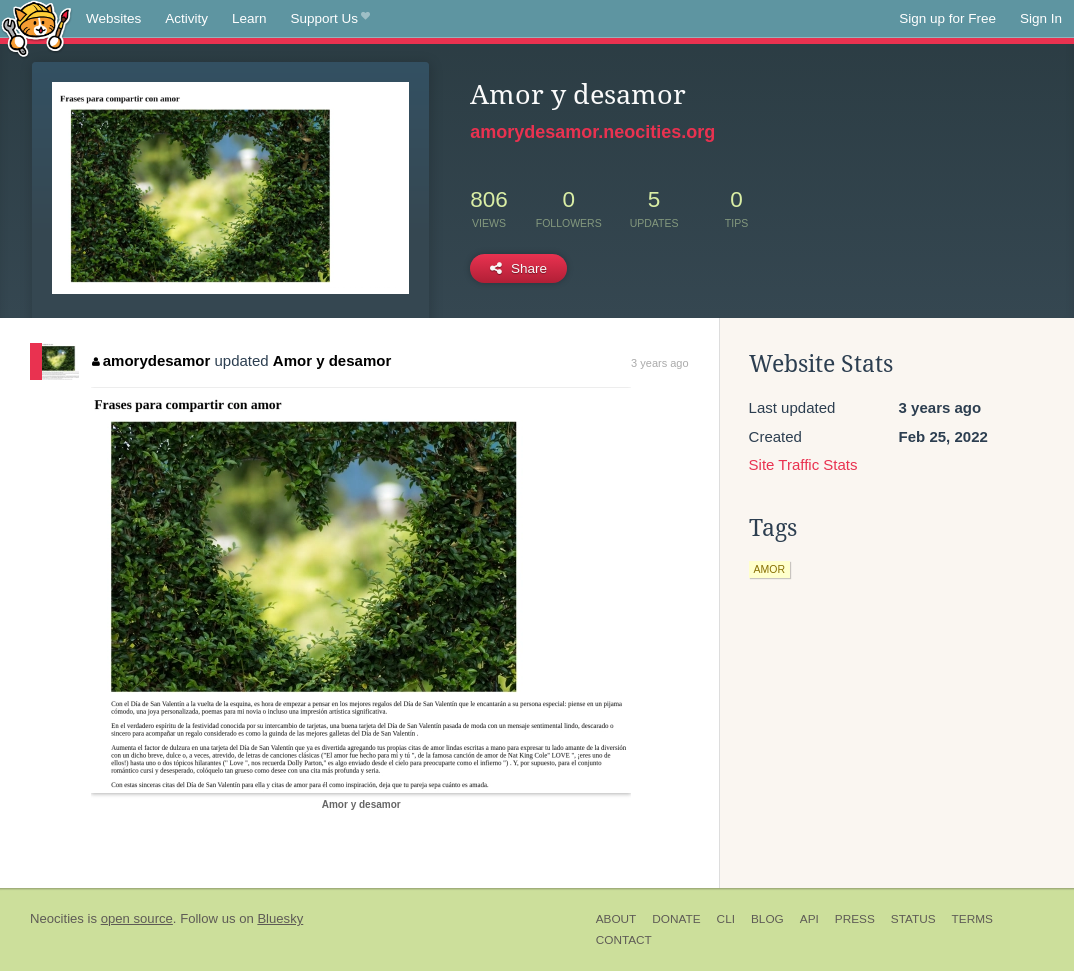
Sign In (1041, 18)
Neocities (57, 918)
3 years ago (659, 363)
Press (855, 919)
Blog (767, 919)
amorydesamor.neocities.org (592, 132)
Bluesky (280, 918)
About (616, 919)
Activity (186, 18)
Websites (113, 18)
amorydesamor (151, 360)
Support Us (330, 19)
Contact (624, 940)
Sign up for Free (947, 18)
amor (770, 569)
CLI (726, 919)
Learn (249, 18)
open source (137, 918)
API (809, 919)
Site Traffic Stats (803, 464)
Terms (972, 919)
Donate (676, 919)
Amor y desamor (332, 360)
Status (913, 919)
